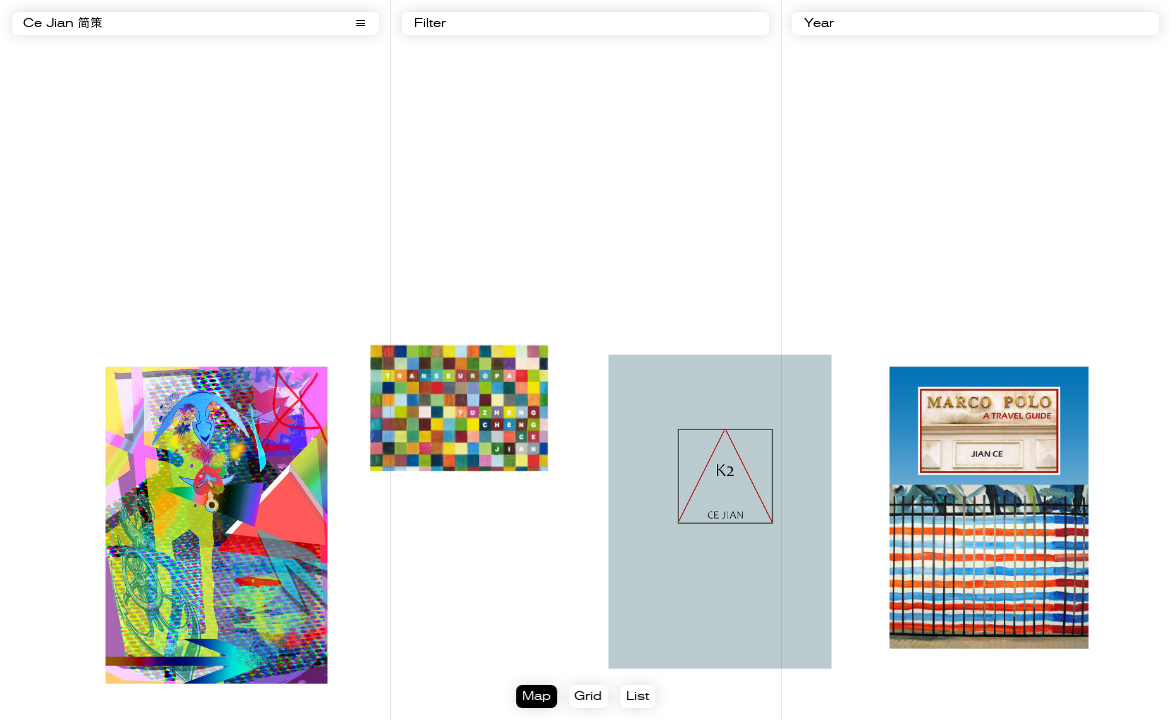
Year (819, 24)
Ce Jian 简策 (62, 24)
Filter (430, 24)
